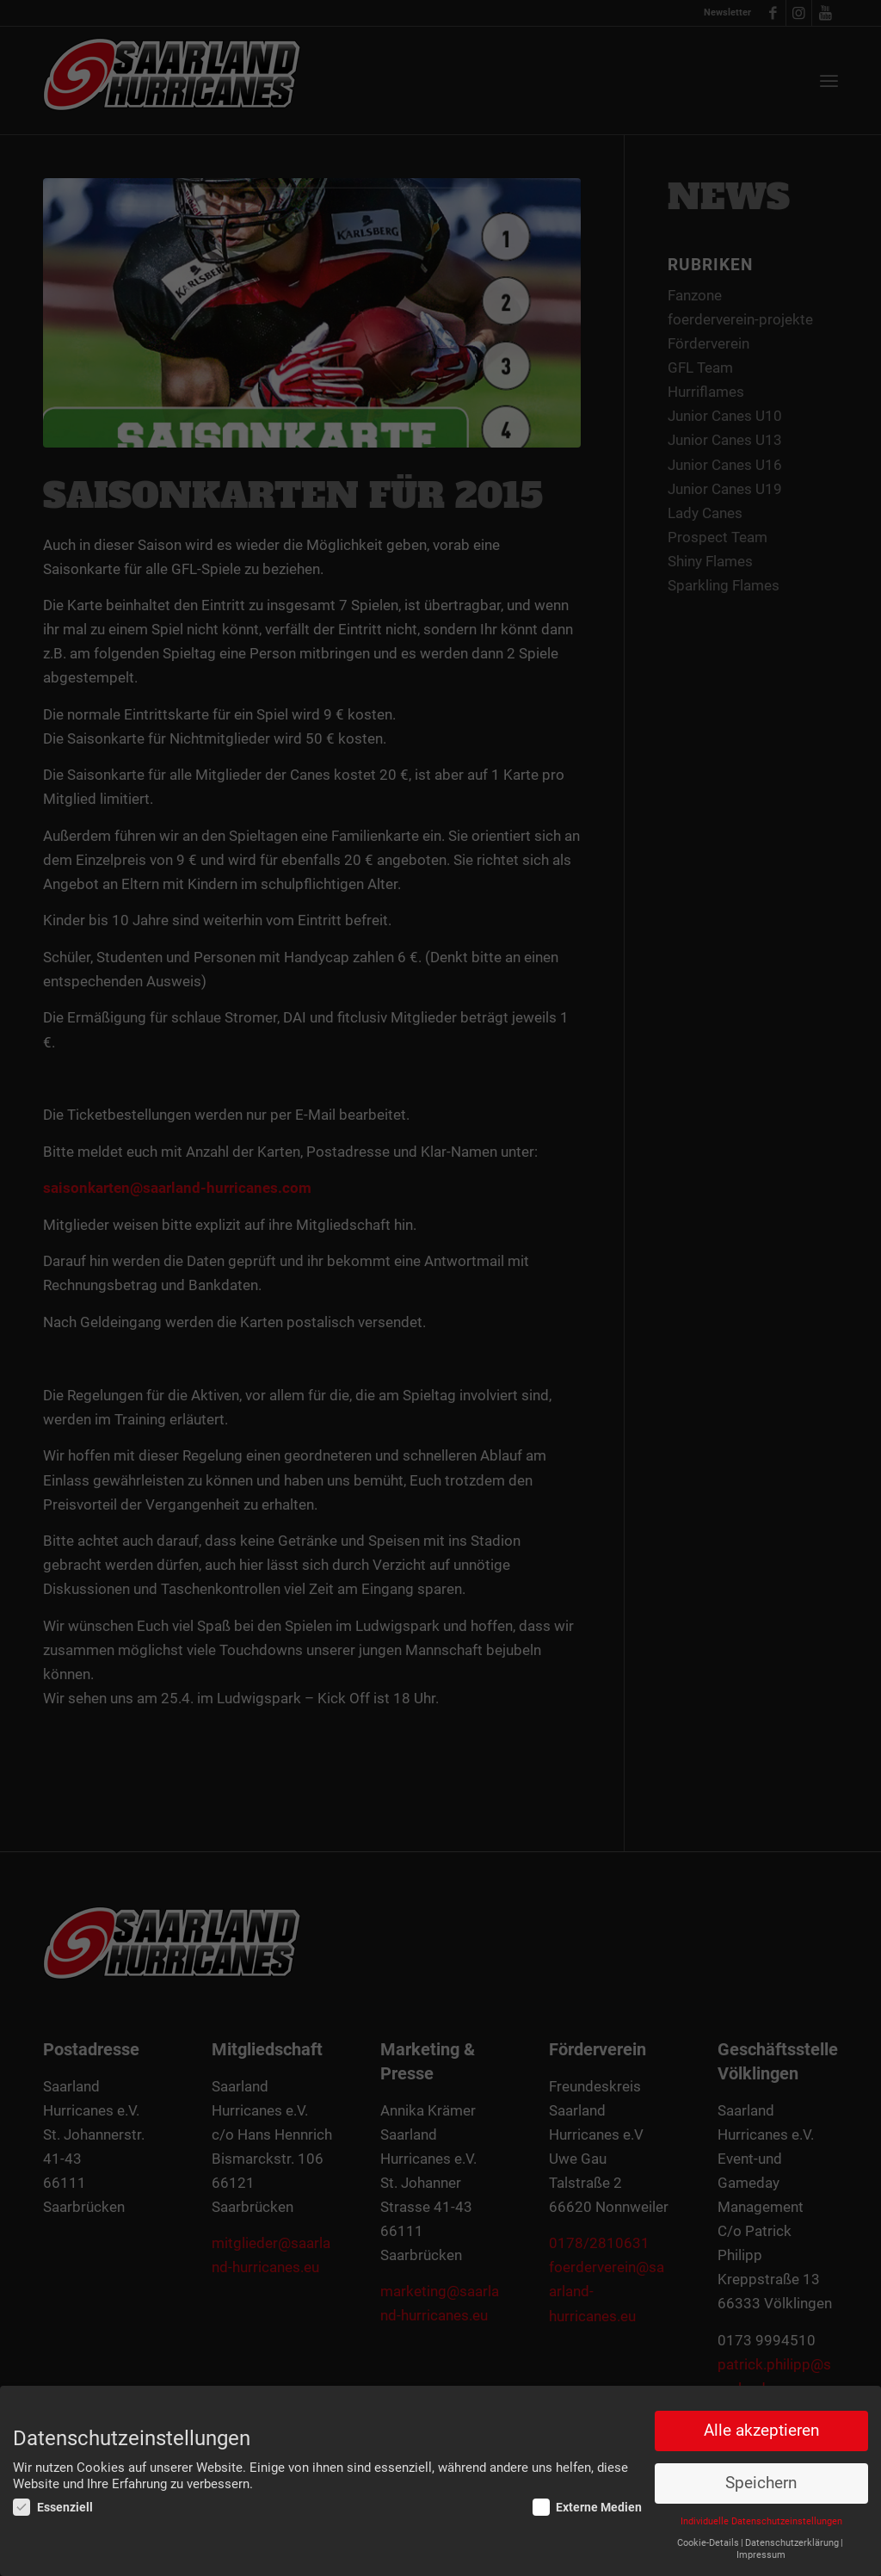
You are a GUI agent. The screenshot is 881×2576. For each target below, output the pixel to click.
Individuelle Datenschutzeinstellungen (761, 2521)
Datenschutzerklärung (792, 2542)
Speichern (761, 2483)
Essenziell (53, 2507)
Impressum (761, 2555)
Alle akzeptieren (761, 2430)
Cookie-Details (708, 2542)
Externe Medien (588, 2507)
